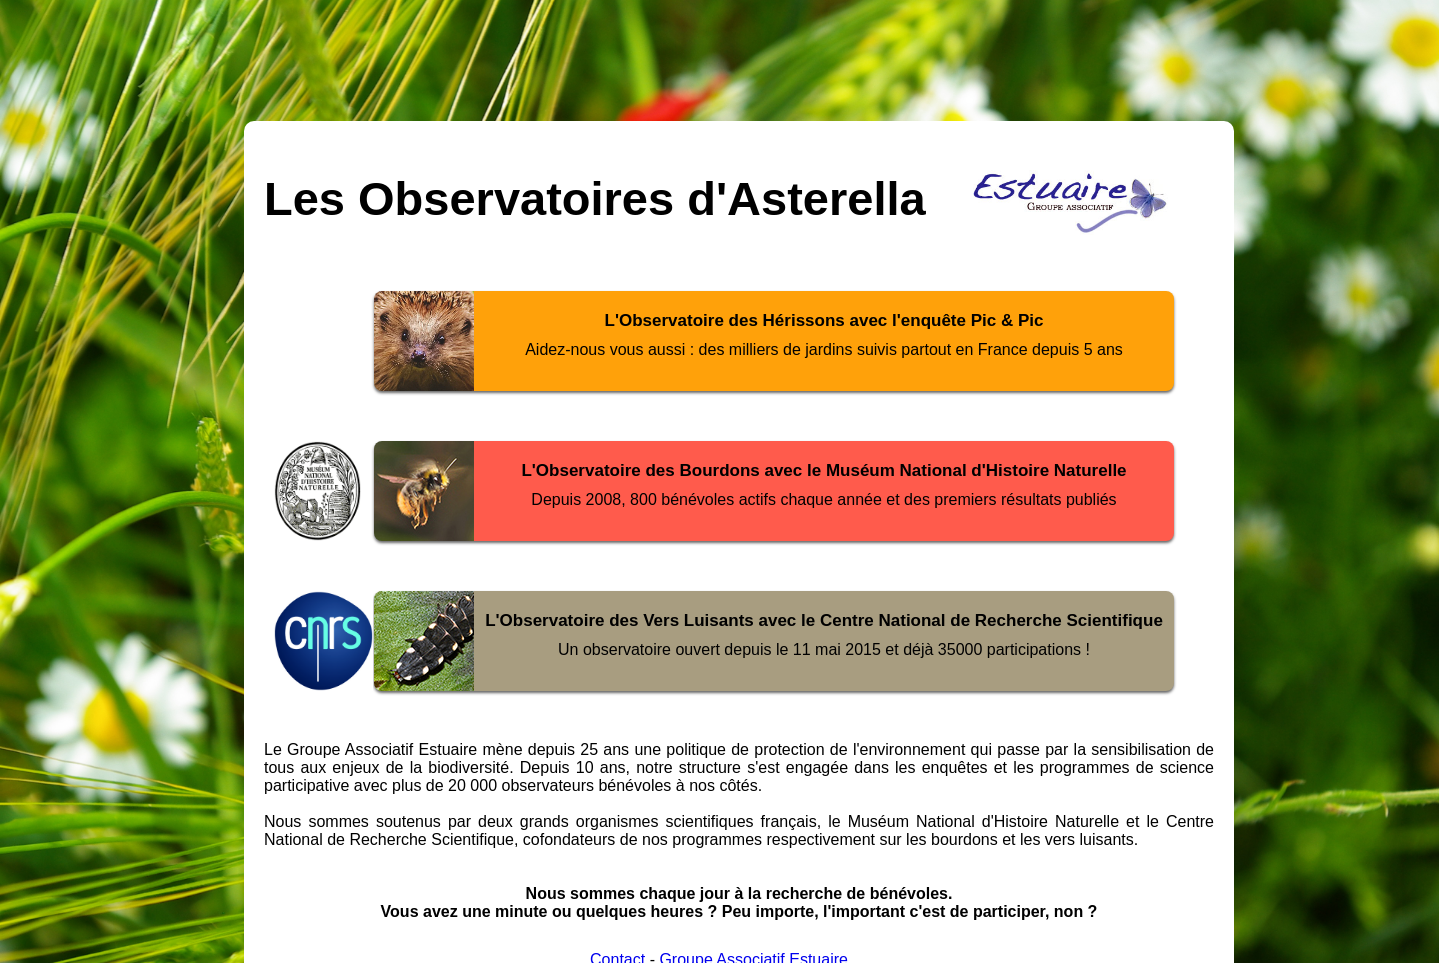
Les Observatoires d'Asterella (595, 198)
